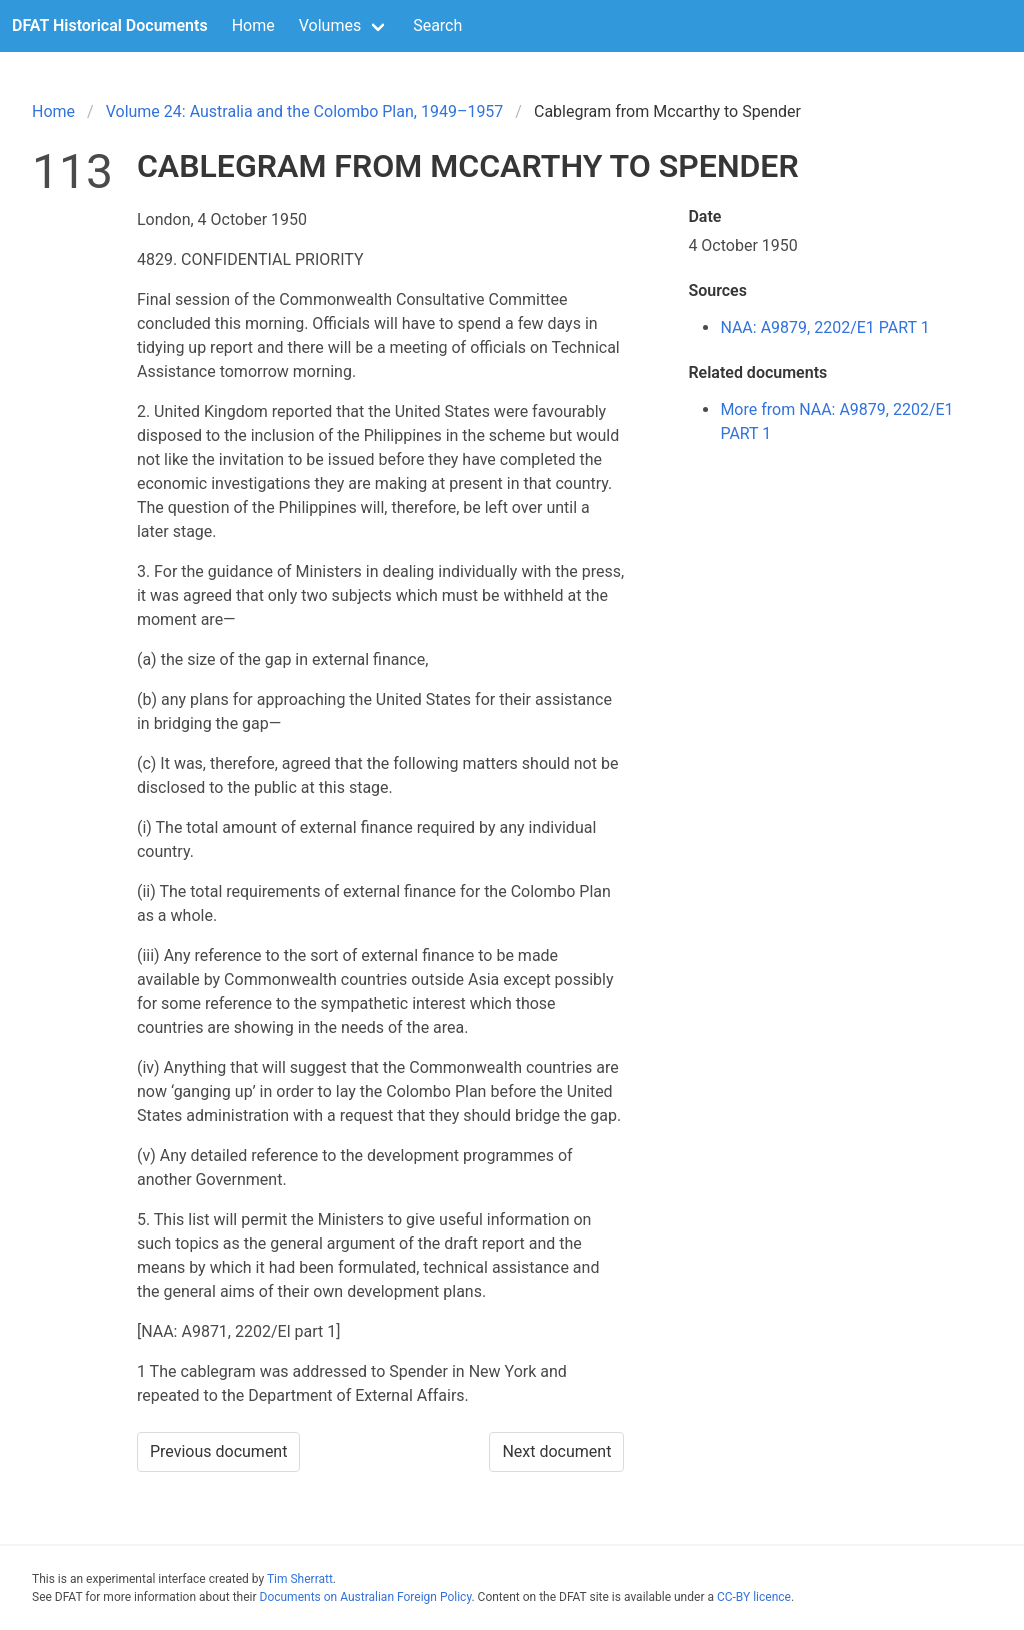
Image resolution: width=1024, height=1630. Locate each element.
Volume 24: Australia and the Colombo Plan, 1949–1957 (305, 111)
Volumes (330, 25)
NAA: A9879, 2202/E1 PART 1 (824, 327)
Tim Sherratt (300, 1579)
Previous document (219, 1451)
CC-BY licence (754, 1597)
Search (437, 25)
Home (253, 25)
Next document (556, 1451)
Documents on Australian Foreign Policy (366, 1597)
